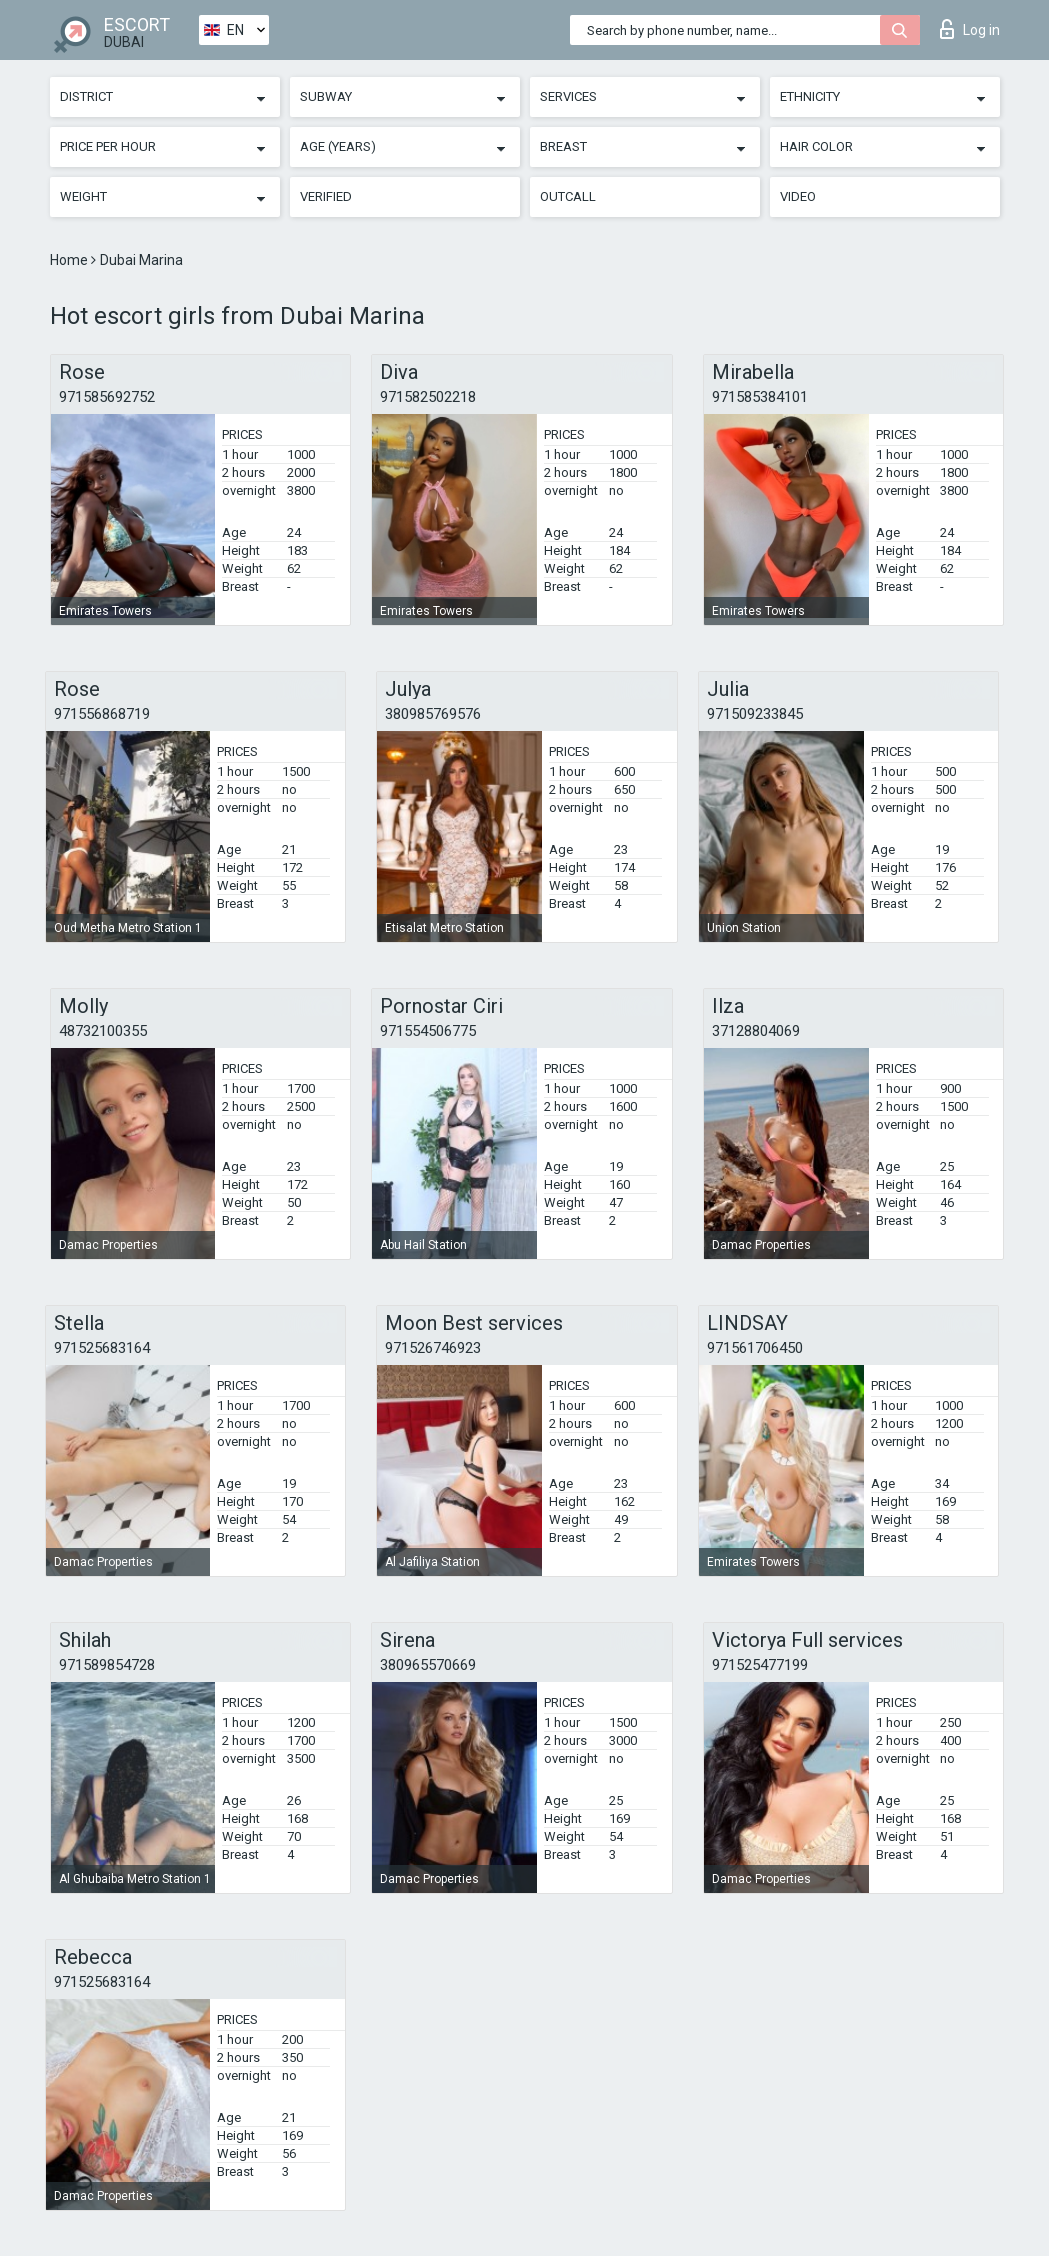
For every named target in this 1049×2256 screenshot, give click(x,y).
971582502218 (428, 397)
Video (798, 196)
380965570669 (428, 1665)
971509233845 (755, 714)
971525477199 (760, 1665)
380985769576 (433, 714)
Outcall (568, 196)
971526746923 (433, 1348)
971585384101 (760, 397)
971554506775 (428, 1031)
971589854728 (107, 1665)
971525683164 (102, 1348)
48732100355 (103, 1031)
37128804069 (756, 1031)
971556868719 (102, 714)
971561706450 (755, 1348)
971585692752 (107, 397)
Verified (326, 196)
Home (70, 260)
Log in (970, 29)
